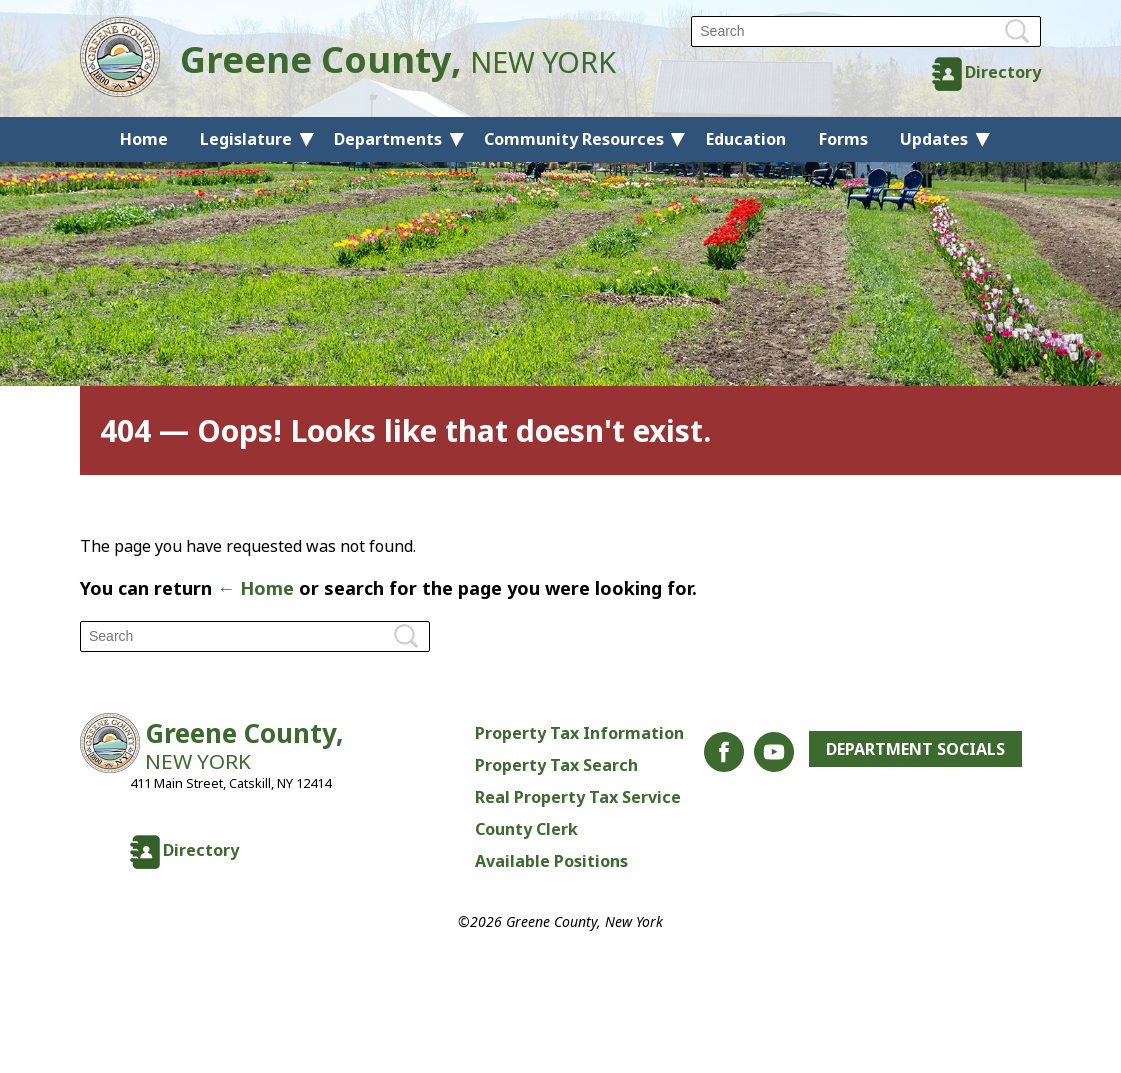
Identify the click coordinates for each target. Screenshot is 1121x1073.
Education (746, 139)
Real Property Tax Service (578, 797)
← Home (255, 588)
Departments (388, 139)
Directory (1003, 72)
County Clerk (526, 829)
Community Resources (574, 139)
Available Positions (551, 861)
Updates (934, 139)
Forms (843, 139)
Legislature (246, 139)
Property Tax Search (556, 765)
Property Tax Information (579, 733)
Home (144, 139)
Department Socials (915, 749)
